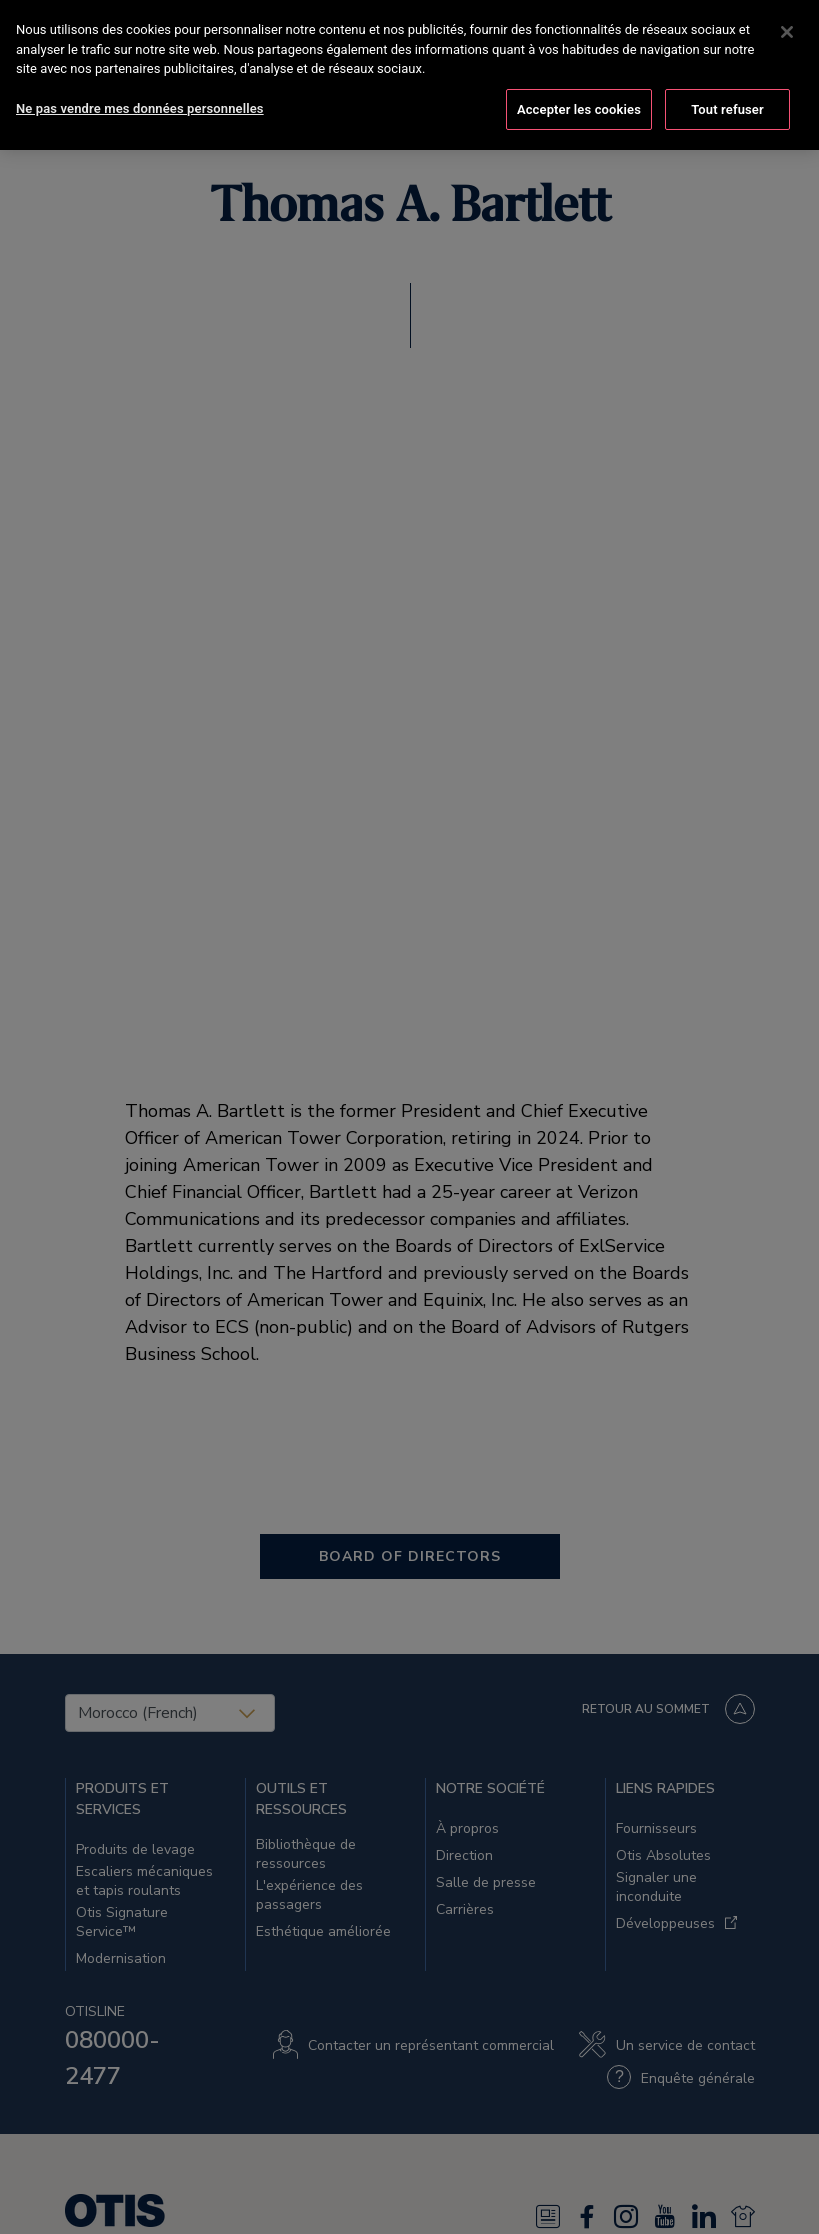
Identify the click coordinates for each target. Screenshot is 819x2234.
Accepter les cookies (579, 90)
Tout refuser (727, 90)
